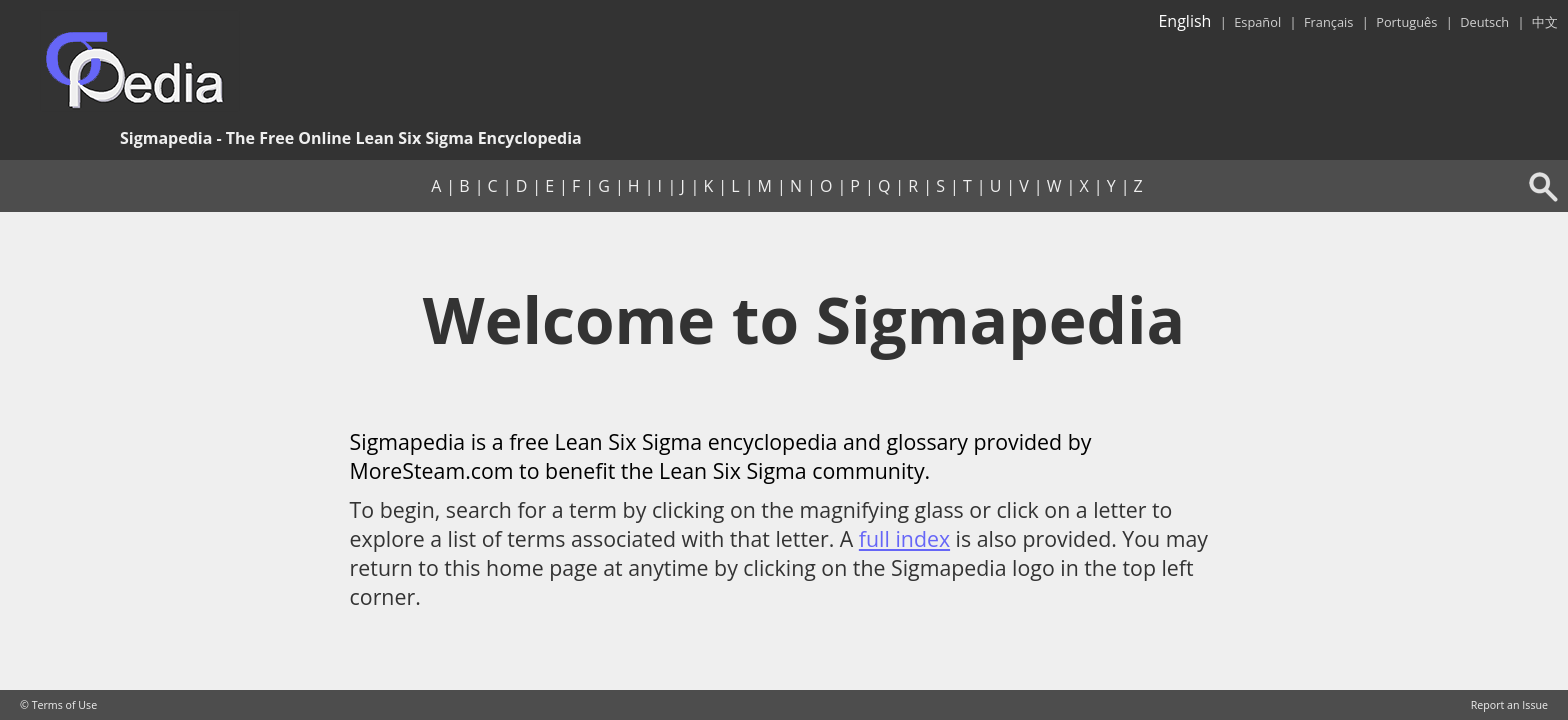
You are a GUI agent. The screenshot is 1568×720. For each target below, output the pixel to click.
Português (1406, 22)
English (1184, 21)
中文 (1545, 22)
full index (904, 538)
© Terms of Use (58, 705)
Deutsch (1484, 22)
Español (1257, 22)
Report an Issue (1509, 705)
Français (1328, 22)
